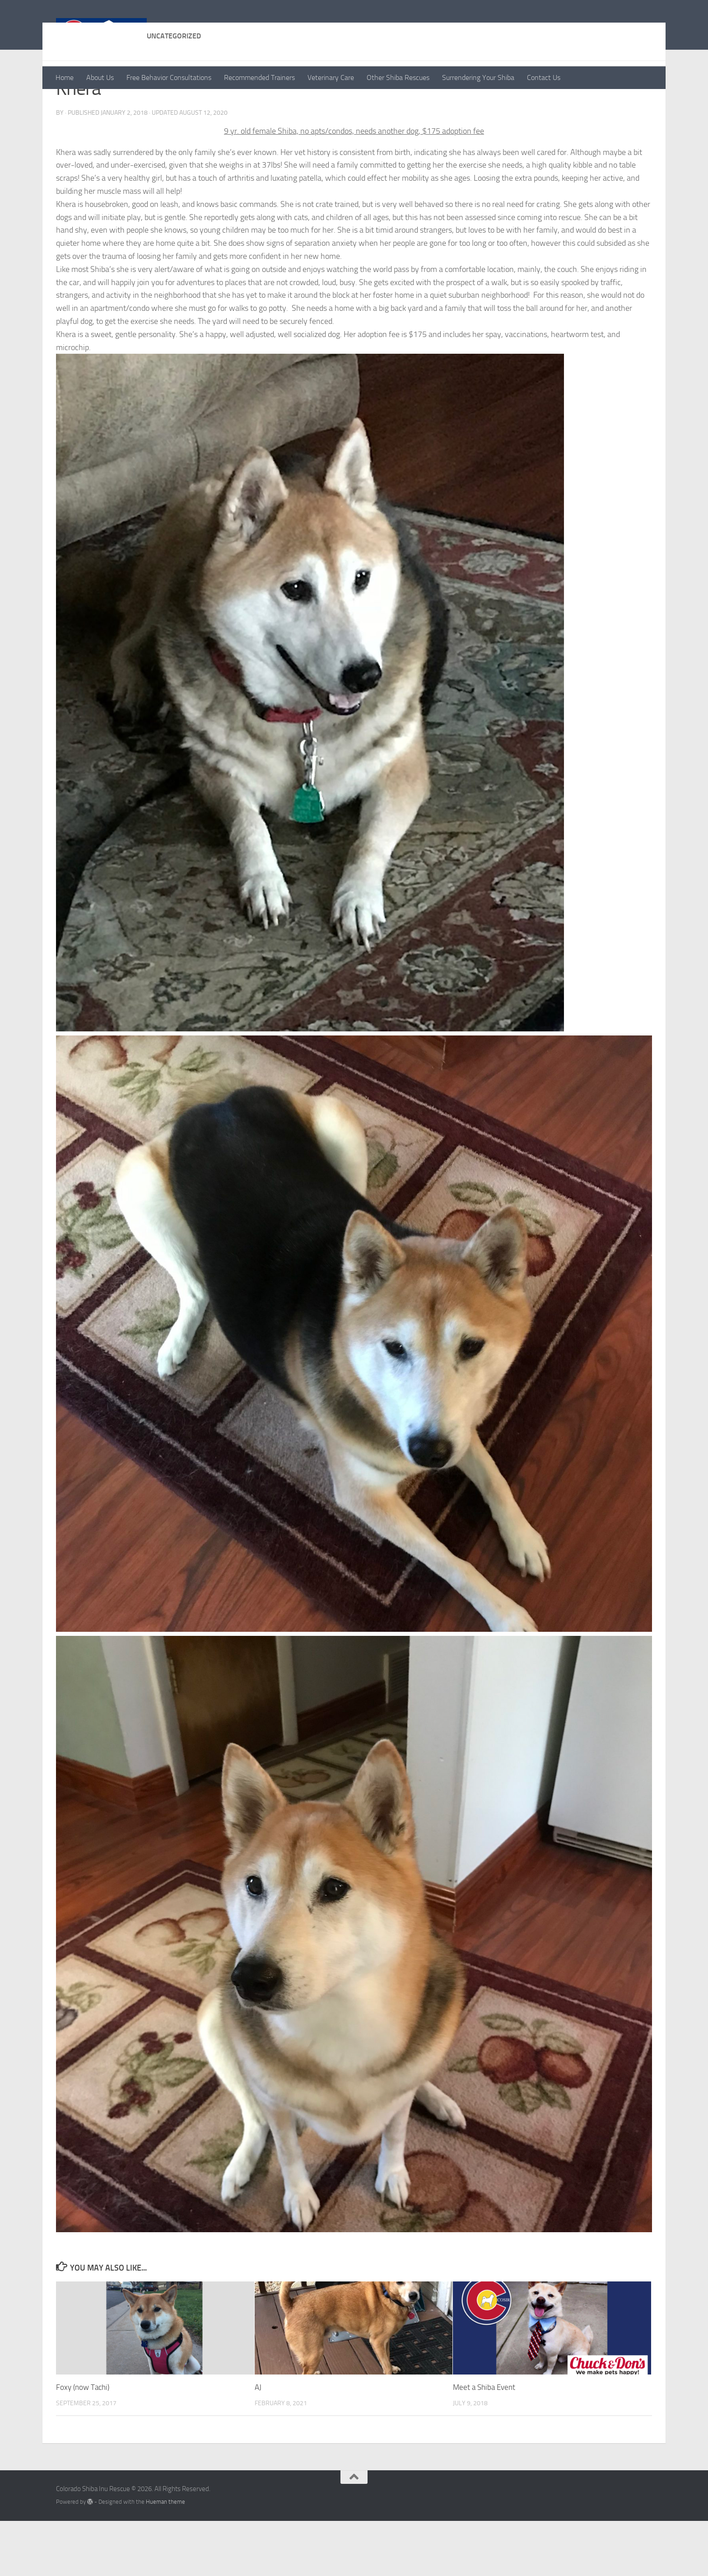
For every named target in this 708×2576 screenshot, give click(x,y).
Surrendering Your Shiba (478, 77)
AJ (258, 2442)
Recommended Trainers (259, 77)
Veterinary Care (330, 77)
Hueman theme (165, 2556)
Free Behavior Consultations (168, 77)
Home (65, 77)
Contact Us (543, 77)
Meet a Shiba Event (484, 2442)
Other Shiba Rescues (398, 77)
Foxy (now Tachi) (82, 2442)
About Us (100, 77)
